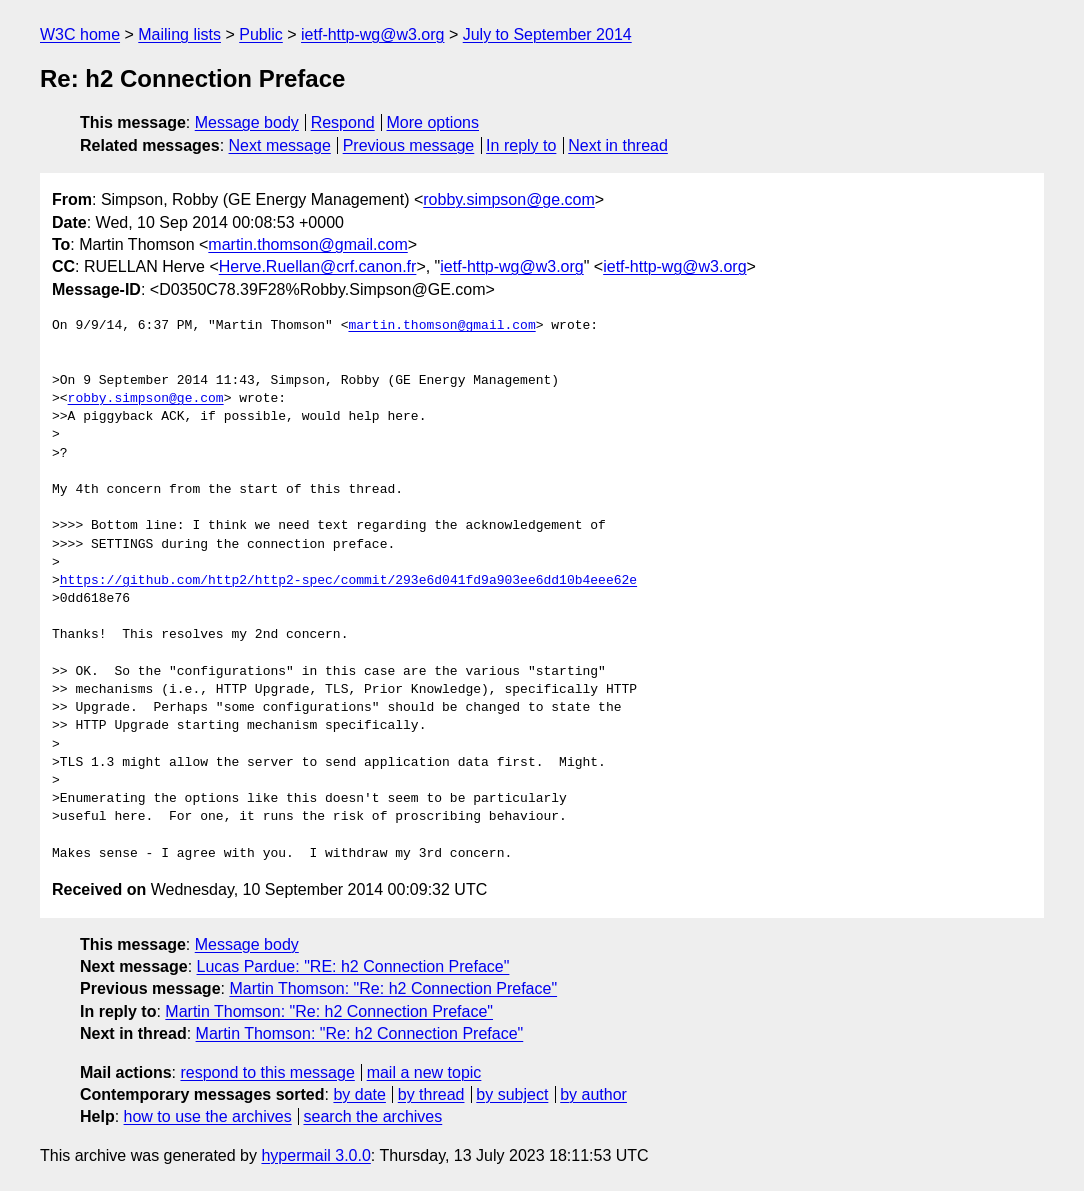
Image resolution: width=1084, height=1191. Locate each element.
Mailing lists (179, 34)
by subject (512, 1094)
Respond (343, 122)
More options (433, 122)
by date (359, 1094)
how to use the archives (208, 1116)
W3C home (80, 34)
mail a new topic (424, 1072)
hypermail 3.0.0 (315, 1155)
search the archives (373, 1116)
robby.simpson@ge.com (509, 199)
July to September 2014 (547, 34)
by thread (431, 1094)
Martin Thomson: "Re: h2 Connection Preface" (393, 988)
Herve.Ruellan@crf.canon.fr (318, 266)
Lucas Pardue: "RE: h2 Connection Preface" (353, 966)
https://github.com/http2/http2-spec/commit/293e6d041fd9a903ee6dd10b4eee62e (348, 581)
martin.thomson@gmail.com (307, 244)
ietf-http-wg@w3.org (372, 34)
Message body (247, 122)
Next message (280, 145)
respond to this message (267, 1072)
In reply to (521, 145)
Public (261, 34)
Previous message (409, 145)
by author (593, 1094)
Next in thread (618, 145)
